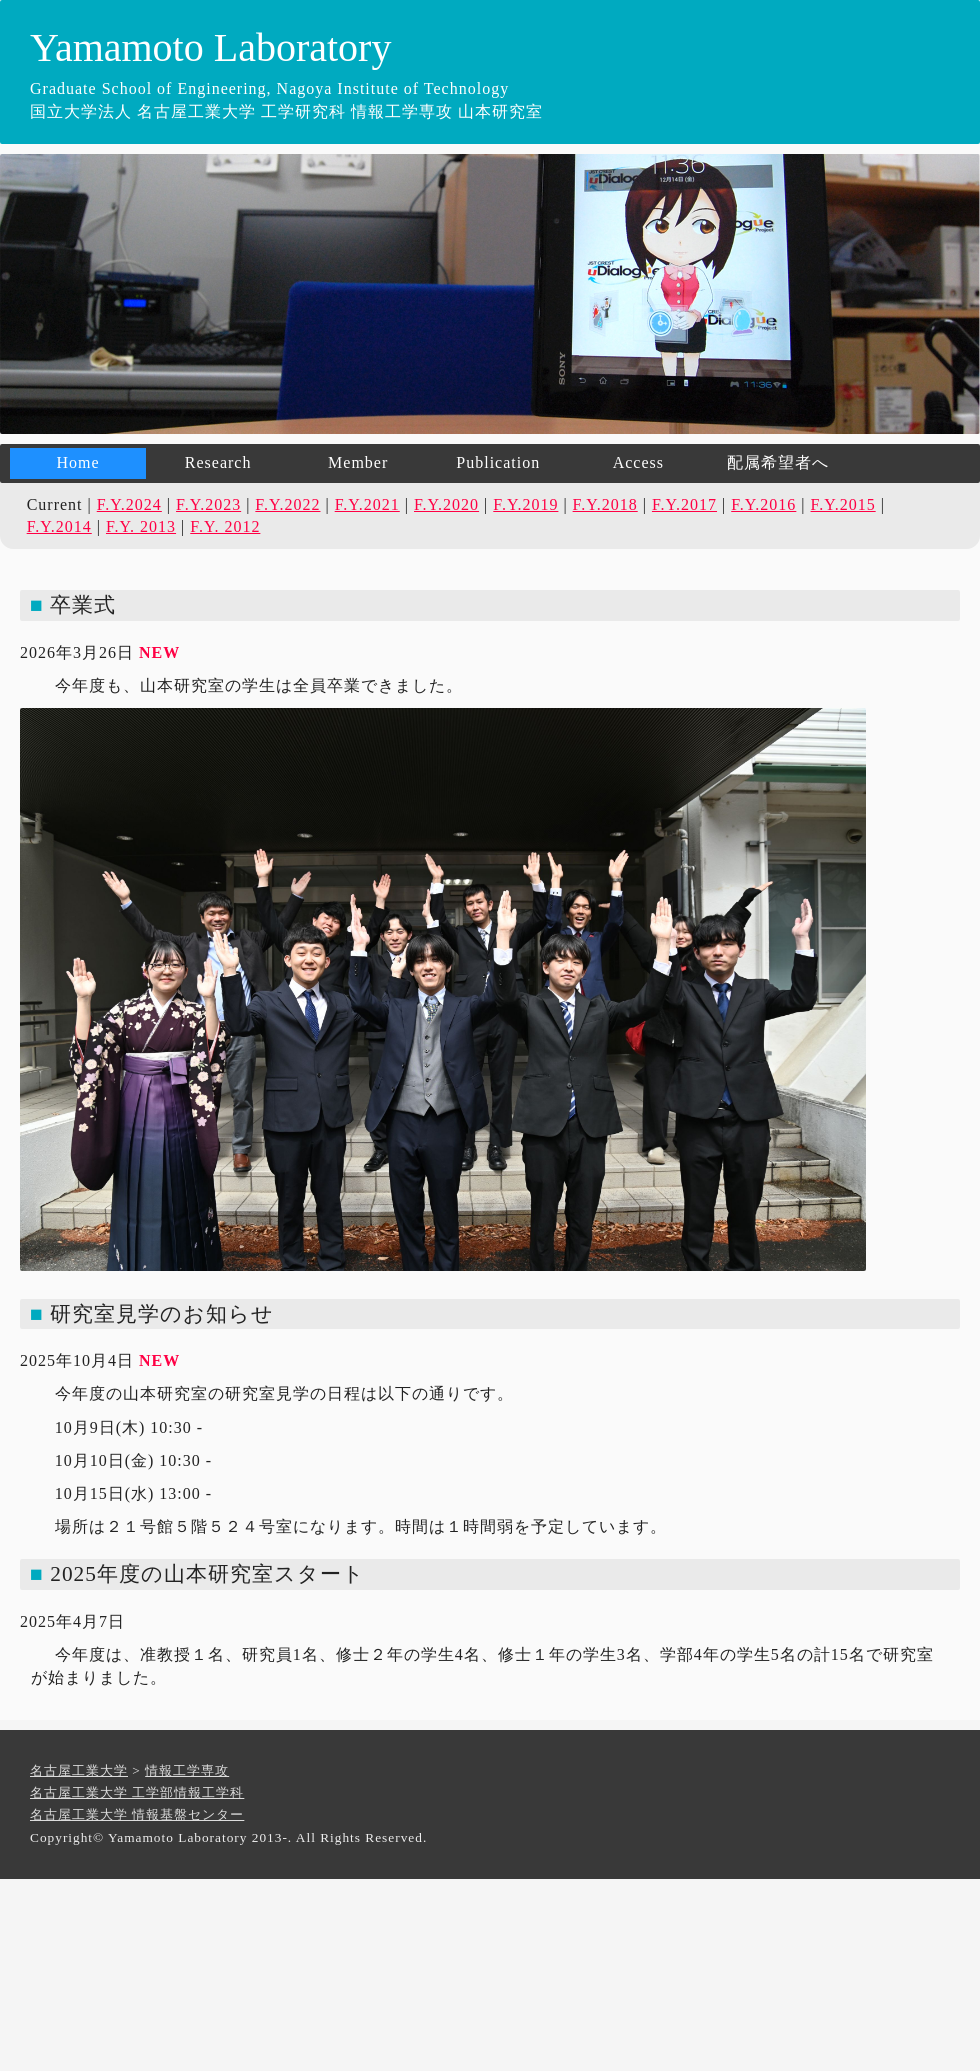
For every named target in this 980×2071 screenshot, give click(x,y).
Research (218, 462)
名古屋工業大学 (79, 1770)
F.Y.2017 (684, 504)
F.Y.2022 (287, 504)
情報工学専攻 (187, 1770)
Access (638, 462)
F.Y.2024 (129, 504)
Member (358, 462)
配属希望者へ (778, 462)
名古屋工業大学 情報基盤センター (137, 1814)
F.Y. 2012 (225, 526)
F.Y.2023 (208, 504)
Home (77, 462)
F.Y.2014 (59, 526)
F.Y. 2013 (141, 526)
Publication (498, 462)
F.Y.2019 (525, 504)
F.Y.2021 (367, 504)
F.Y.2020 (446, 504)
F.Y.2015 (843, 504)
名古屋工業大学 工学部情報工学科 (137, 1792)
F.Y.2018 (605, 504)
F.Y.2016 (763, 504)
